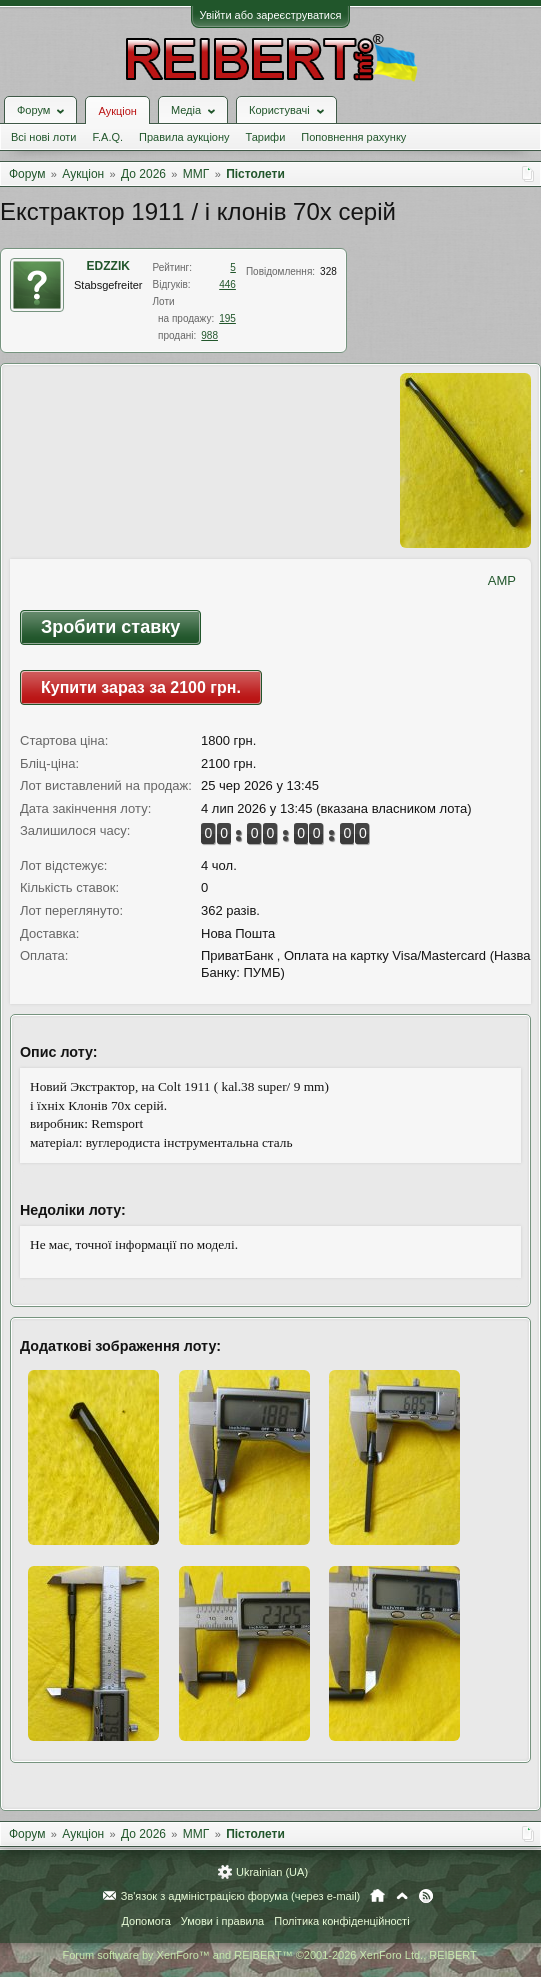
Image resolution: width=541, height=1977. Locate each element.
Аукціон (117, 111)
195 (227, 318)
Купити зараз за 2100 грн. (141, 687)
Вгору (402, 1896)
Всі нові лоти (43, 137)
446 (227, 284)
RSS (426, 1896)
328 (328, 271)
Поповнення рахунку (353, 137)
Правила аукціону (184, 137)
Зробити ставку (110, 627)
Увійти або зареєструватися (271, 15)
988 (209, 335)
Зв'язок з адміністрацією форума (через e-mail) (241, 1896)
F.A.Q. (107, 137)
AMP (502, 580)
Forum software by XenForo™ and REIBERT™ (270, 1955)
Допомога (145, 1921)
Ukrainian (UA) (272, 1872)
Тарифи (266, 137)
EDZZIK (108, 266)
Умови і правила (222, 1921)
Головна (377, 1896)
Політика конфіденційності (341, 1921)
